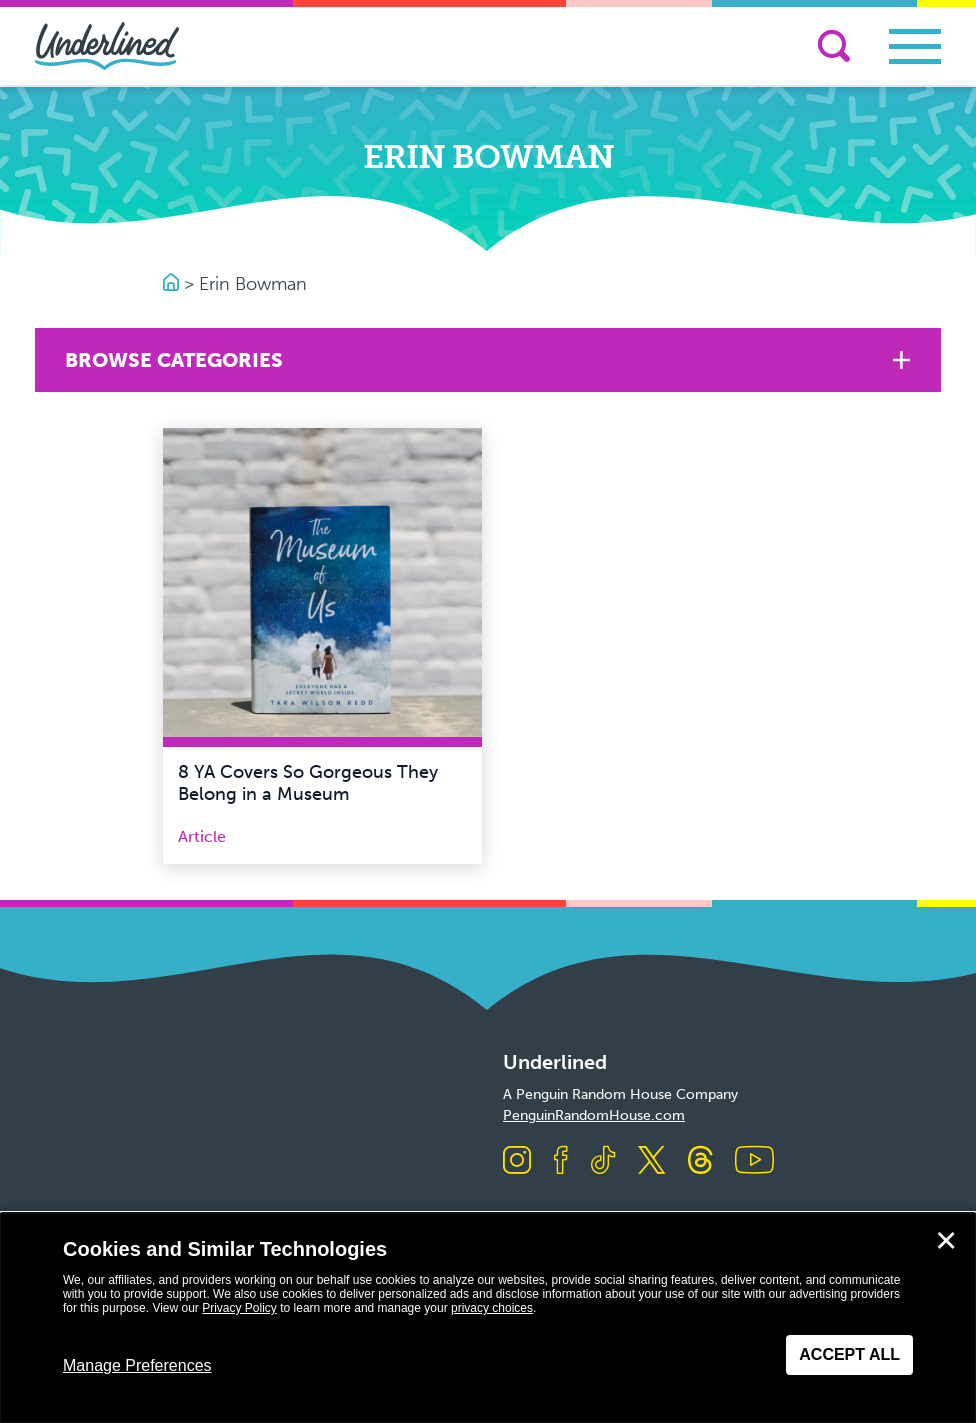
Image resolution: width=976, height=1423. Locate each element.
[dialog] (488, 1318)
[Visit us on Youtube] (754, 1161)
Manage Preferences (137, 1365)
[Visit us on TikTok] (603, 1161)
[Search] (834, 46)
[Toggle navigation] (915, 46)
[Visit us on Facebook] (561, 1161)
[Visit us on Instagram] (517, 1161)
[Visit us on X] (651, 1161)
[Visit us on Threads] (700, 1161)
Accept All (849, 1354)
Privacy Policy (239, 1308)
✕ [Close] (946, 1241)
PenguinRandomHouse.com (594, 1115)
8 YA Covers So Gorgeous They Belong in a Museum (308, 783)
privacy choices (492, 1308)
